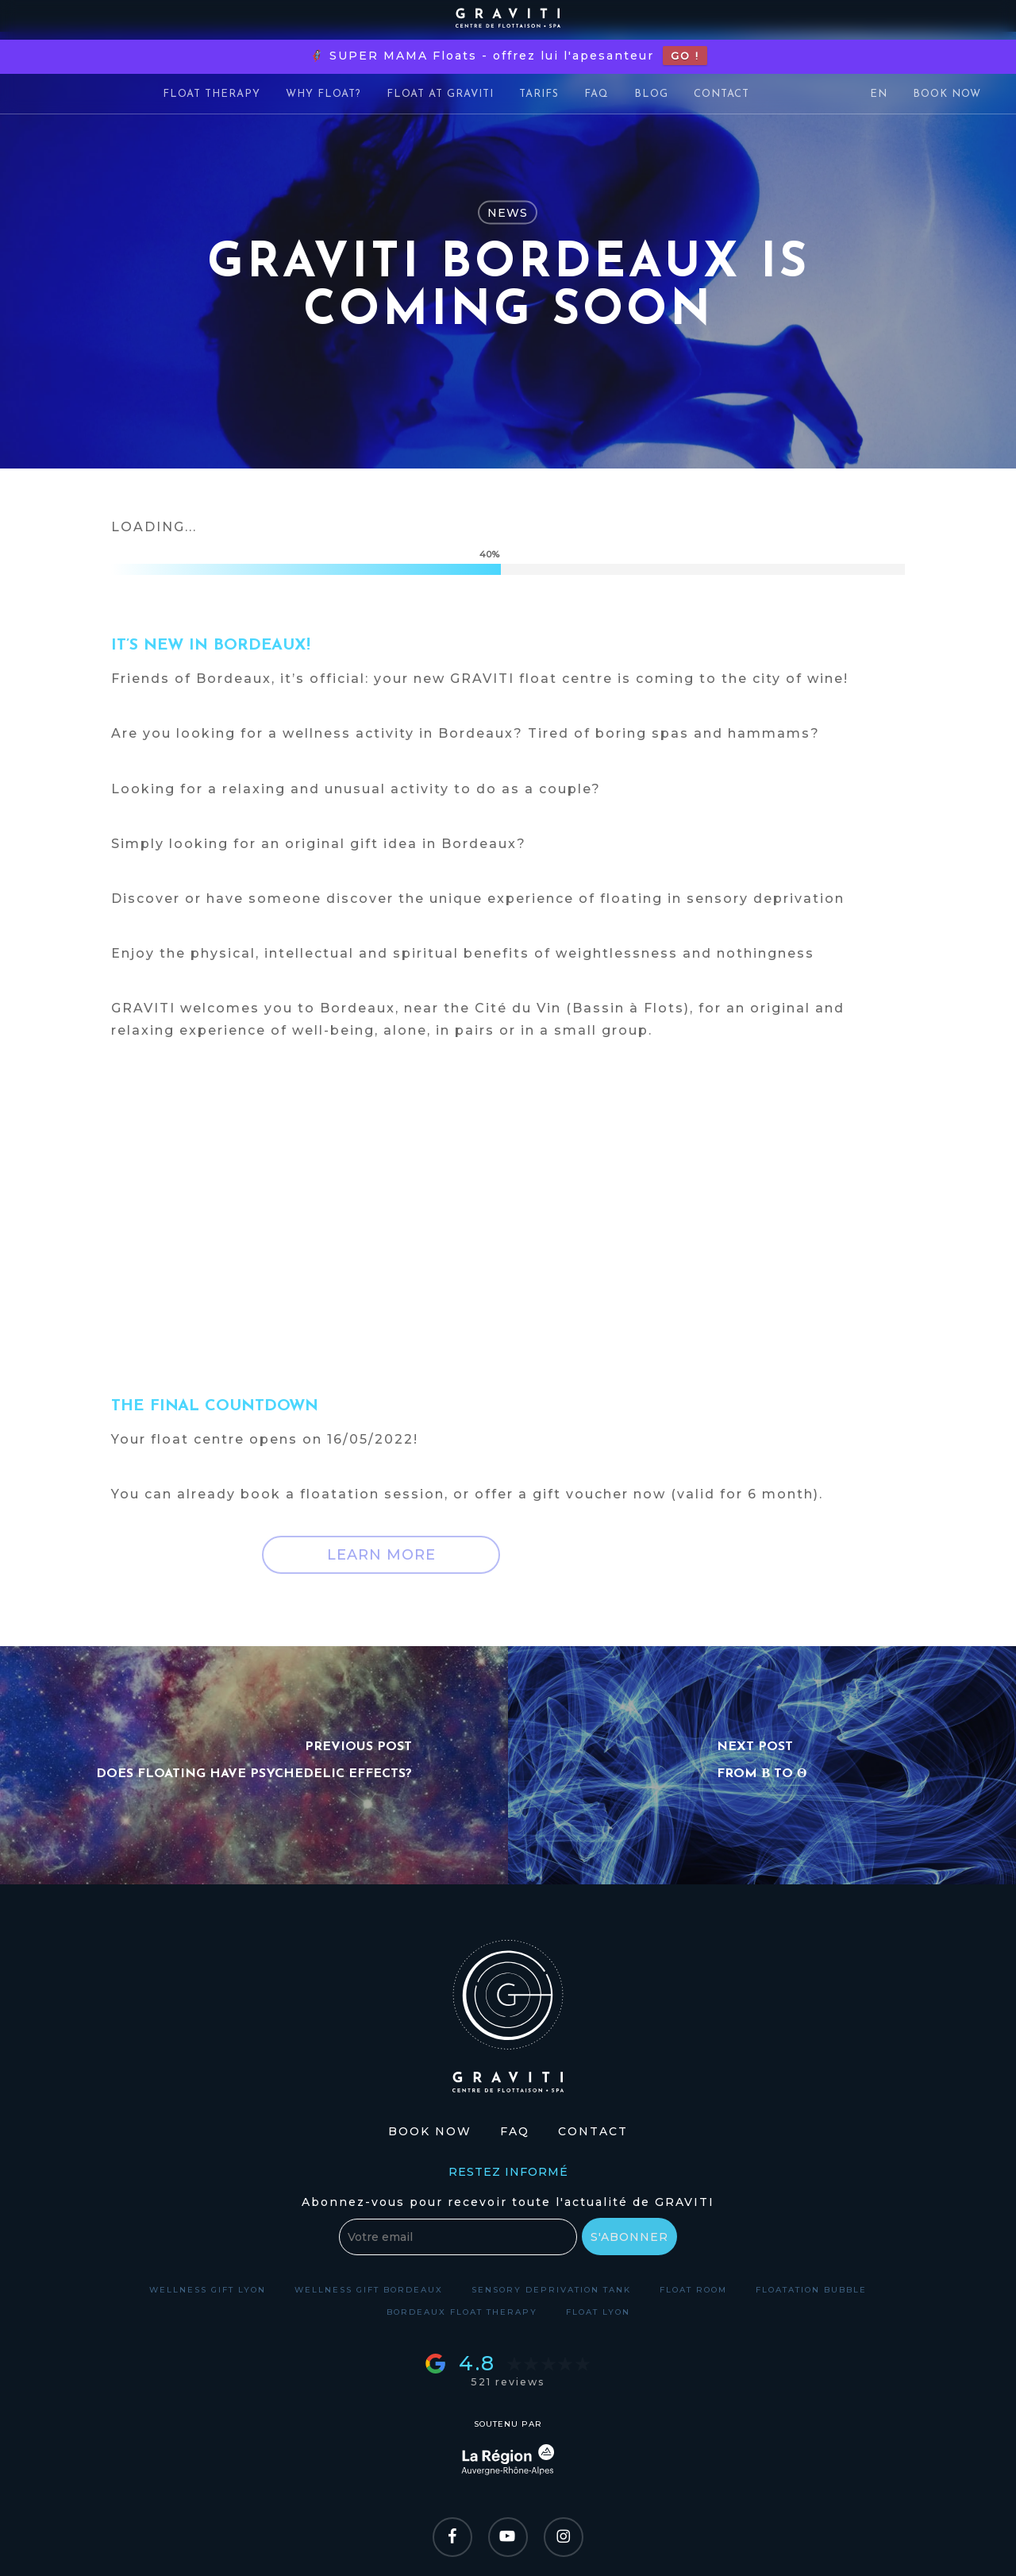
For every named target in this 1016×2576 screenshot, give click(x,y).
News (507, 213)
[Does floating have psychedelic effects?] (254, 1765)
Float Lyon (598, 2312)
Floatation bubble (811, 2290)
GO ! (685, 55)
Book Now (429, 2131)
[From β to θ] (762, 1765)
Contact (593, 2131)
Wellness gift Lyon (207, 2290)
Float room (693, 2290)
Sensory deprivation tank (551, 2290)
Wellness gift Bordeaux (368, 2290)
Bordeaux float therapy (462, 2312)
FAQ (514, 2131)
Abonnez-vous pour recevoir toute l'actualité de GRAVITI (508, 2202)
